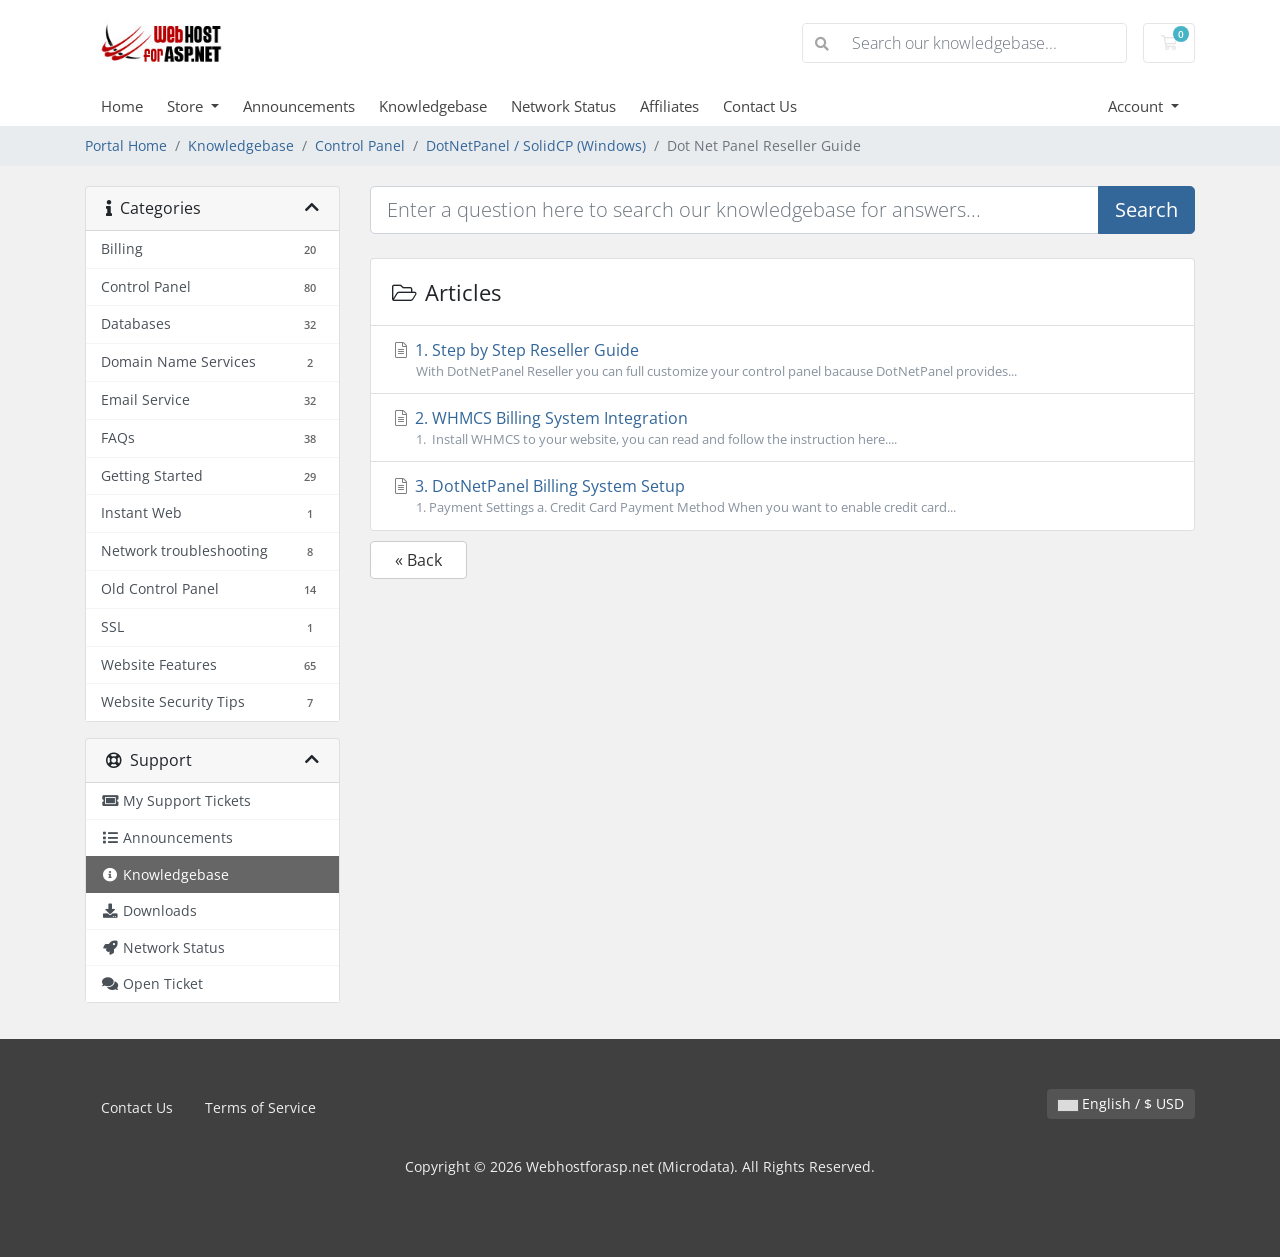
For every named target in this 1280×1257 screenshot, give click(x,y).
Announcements (299, 106)
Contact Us (760, 106)
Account (1137, 106)
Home (122, 106)
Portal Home (126, 145)
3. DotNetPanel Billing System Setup (782, 496)
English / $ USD (1121, 1103)
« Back (418, 560)
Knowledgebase (433, 106)
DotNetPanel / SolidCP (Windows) (536, 145)
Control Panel (360, 145)
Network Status (563, 106)
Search (1146, 209)
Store (187, 106)
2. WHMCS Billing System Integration (782, 428)
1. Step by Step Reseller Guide (782, 360)
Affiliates (669, 106)
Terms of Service (260, 1107)
